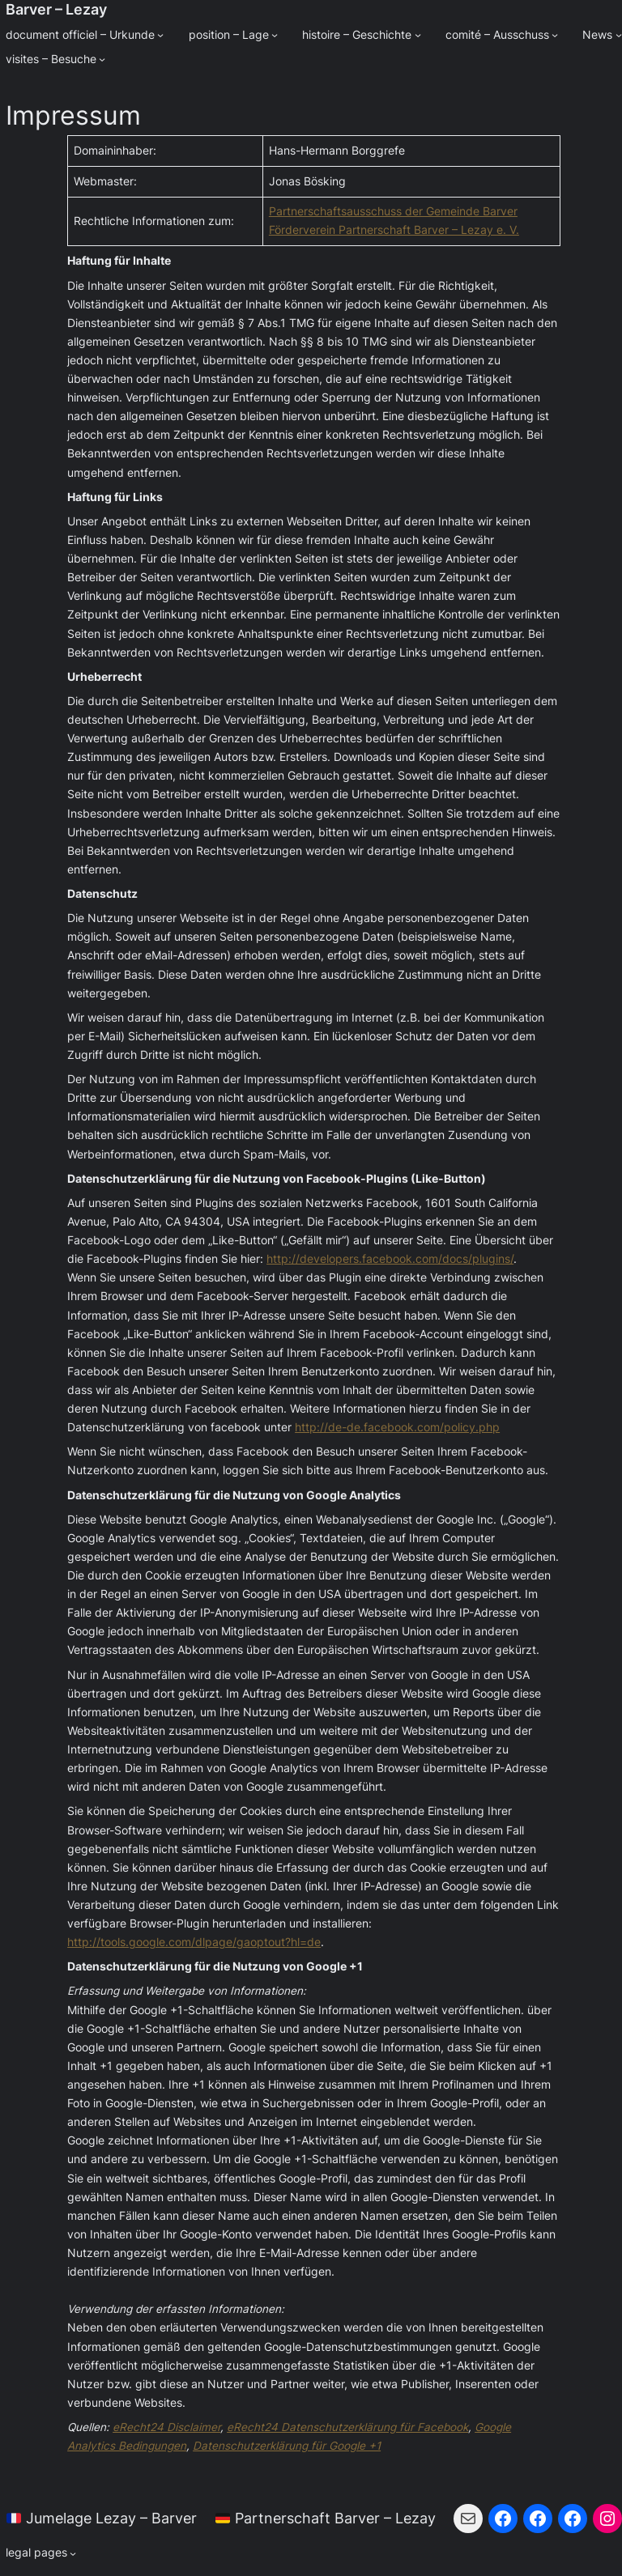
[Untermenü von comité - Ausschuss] (555, 35)
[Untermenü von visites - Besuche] (102, 59)
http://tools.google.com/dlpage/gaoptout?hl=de (194, 1942)
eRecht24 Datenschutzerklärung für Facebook (347, 2427)
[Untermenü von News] (619, 35)
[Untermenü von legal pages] (41, 2553)
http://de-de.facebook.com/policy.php (397, 1427)
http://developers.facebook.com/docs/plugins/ (389, 1258)
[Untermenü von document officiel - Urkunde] (160, 35)
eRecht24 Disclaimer (166, 2427)
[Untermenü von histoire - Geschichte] (418, 35)
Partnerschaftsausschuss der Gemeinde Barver (393, 211)
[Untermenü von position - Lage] (274, 35)
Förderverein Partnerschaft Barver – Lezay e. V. (394, 229)
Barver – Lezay (56, 9)
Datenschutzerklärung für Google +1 (287, 2445)
